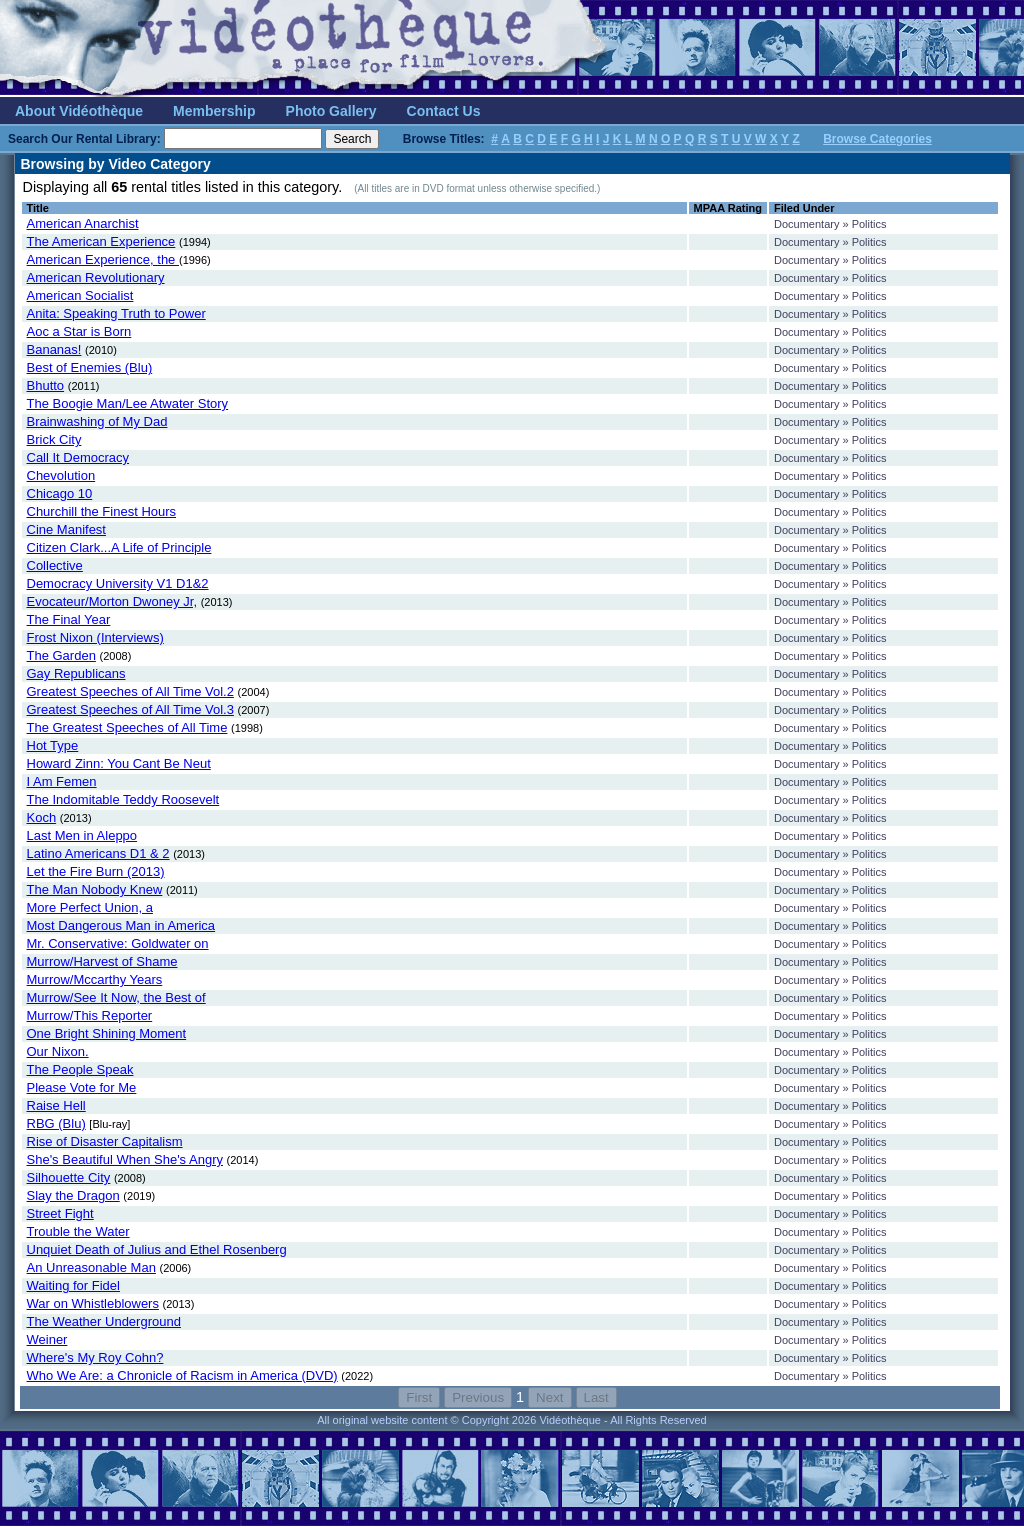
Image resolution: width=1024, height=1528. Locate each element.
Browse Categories (877, 139)
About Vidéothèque (79, 111)
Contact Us (444, 111)
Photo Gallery (331, 111)
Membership (214, 111)
